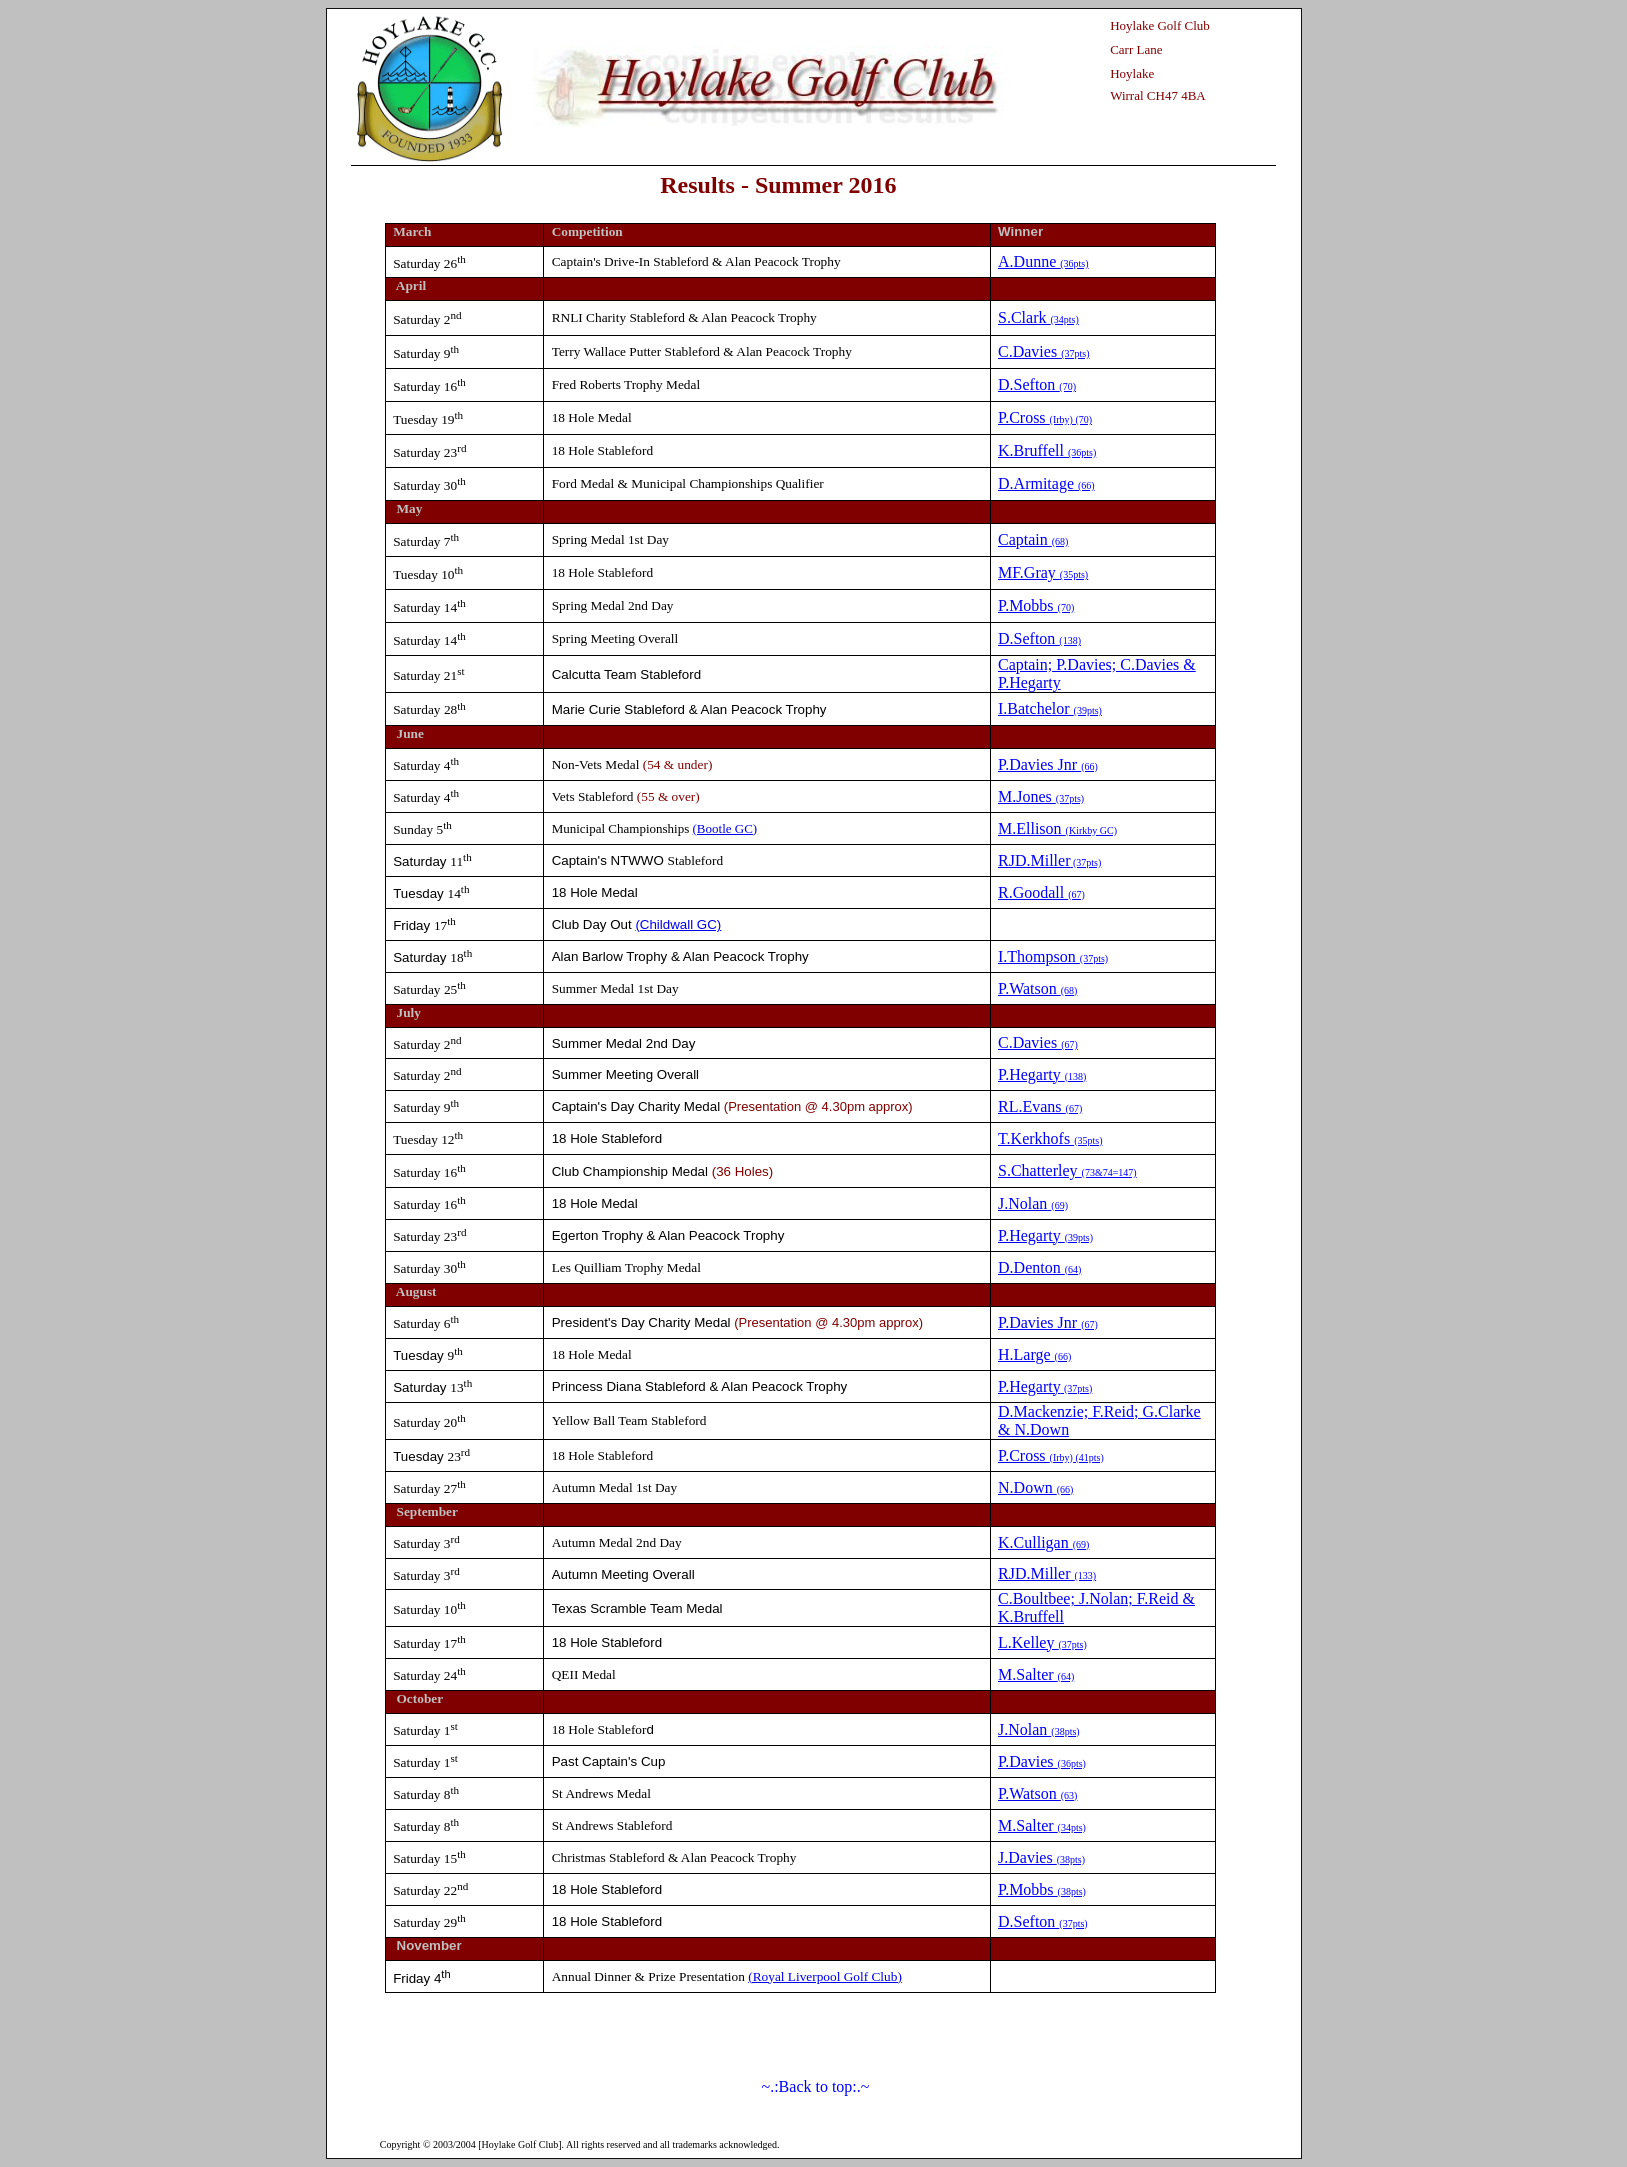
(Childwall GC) (678, 924)
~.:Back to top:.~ (816, 2086)
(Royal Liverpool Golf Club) (825, 1976)
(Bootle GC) (725, 828)
